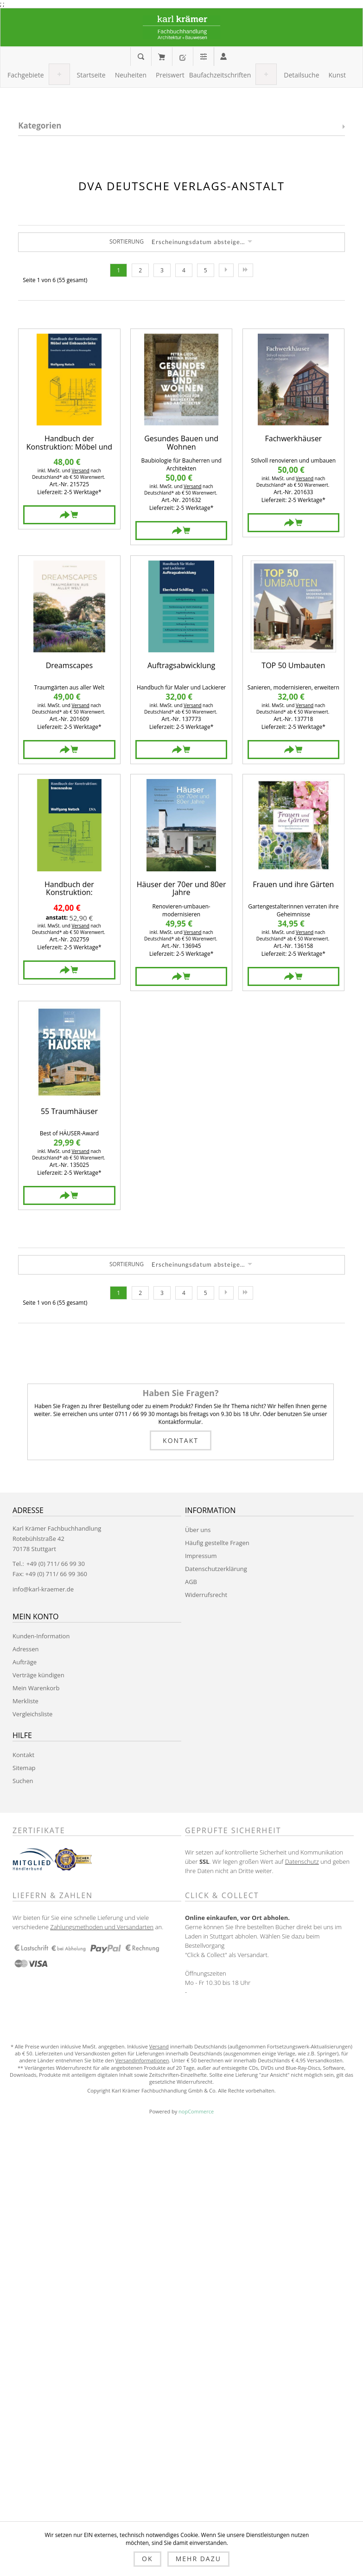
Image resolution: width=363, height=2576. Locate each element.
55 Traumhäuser (69, 1112)
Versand (80, 470)
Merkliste (25, 1701)
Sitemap (24, 1768)
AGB (191, 1582)
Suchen (23, 1781)
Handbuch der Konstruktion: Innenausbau (69, 889)
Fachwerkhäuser (293, 439)
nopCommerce (196, 2111)
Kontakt (180, 1440)
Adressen (25, 1649)
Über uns (198, 1530)
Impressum (201, 1556)
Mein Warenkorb (161, 56)
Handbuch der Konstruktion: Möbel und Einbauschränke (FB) (69, 443)
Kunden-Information (41, 1636)
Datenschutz (302, 1861)
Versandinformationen (142, 2060)
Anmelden (223, 55)
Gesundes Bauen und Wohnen (181, 443)
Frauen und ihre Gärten (293, 885)
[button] (25, 75)
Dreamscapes (69, 666)
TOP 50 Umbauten (293, 666)
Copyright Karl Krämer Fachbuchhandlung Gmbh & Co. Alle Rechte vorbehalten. (181, 2090)
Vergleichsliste (32, 1714)
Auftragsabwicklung (181, 666)
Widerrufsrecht (206, 1595)
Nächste (226, 270)
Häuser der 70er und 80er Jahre (181, 889)
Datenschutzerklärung (216, 1569)
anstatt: (57, 917)
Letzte (245, 270)
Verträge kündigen (38, 1675)
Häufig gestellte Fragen (217, 1543)
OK (147, 2558)
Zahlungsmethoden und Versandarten (101, 1927)
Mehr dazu (198, 2558)
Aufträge (25, 1662)
